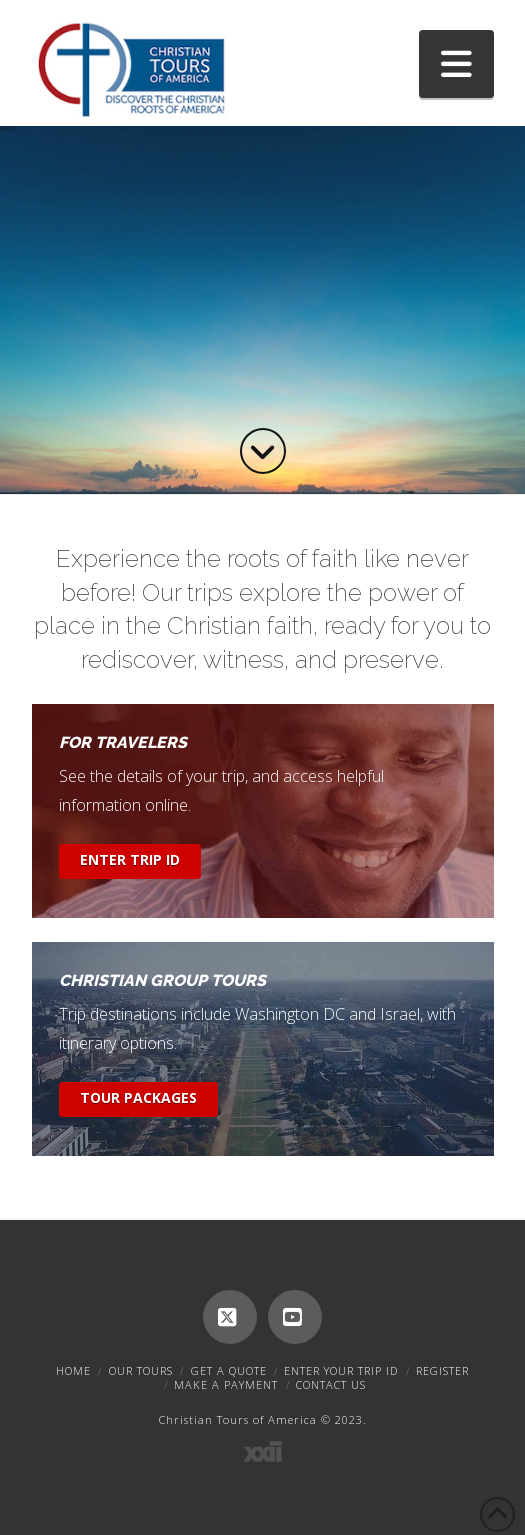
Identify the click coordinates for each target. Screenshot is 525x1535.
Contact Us (331, 1384)
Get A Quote (229, 1370)
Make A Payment (226, 1384)
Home (73, 1370)
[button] (456, 64)
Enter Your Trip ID (341, 1370)
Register (442, 1370)
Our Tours (141, 1370)
